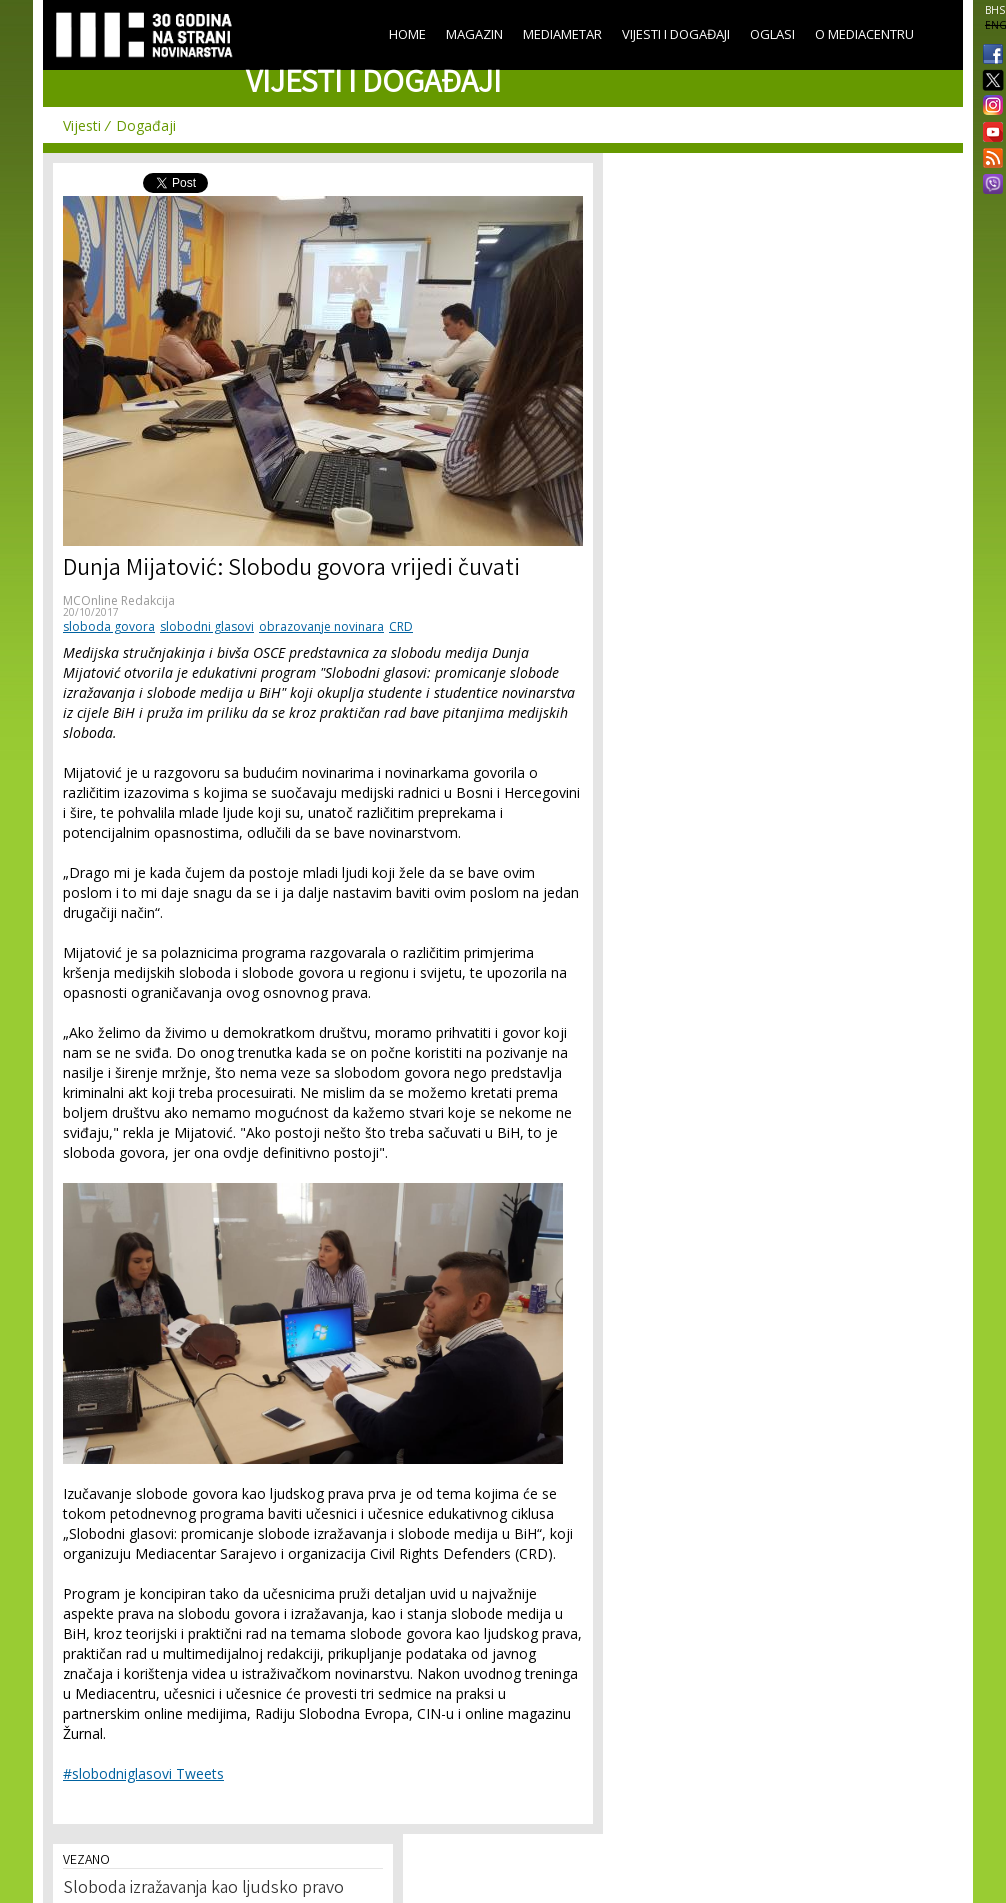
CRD (401, 626)
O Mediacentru (864, 34)
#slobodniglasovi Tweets (143, 1773)
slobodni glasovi (207, 626)
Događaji (146, 125)
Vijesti (82, 125)
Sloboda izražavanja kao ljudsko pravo (203, 1889)
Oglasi (772, 34)
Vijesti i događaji (676, 34)
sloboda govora (109, 626)
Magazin (474, 34)
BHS (995, 10)
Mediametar (562, 34)
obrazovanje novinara (321, 626)
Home (407, 34)
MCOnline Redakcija (119, 600)
